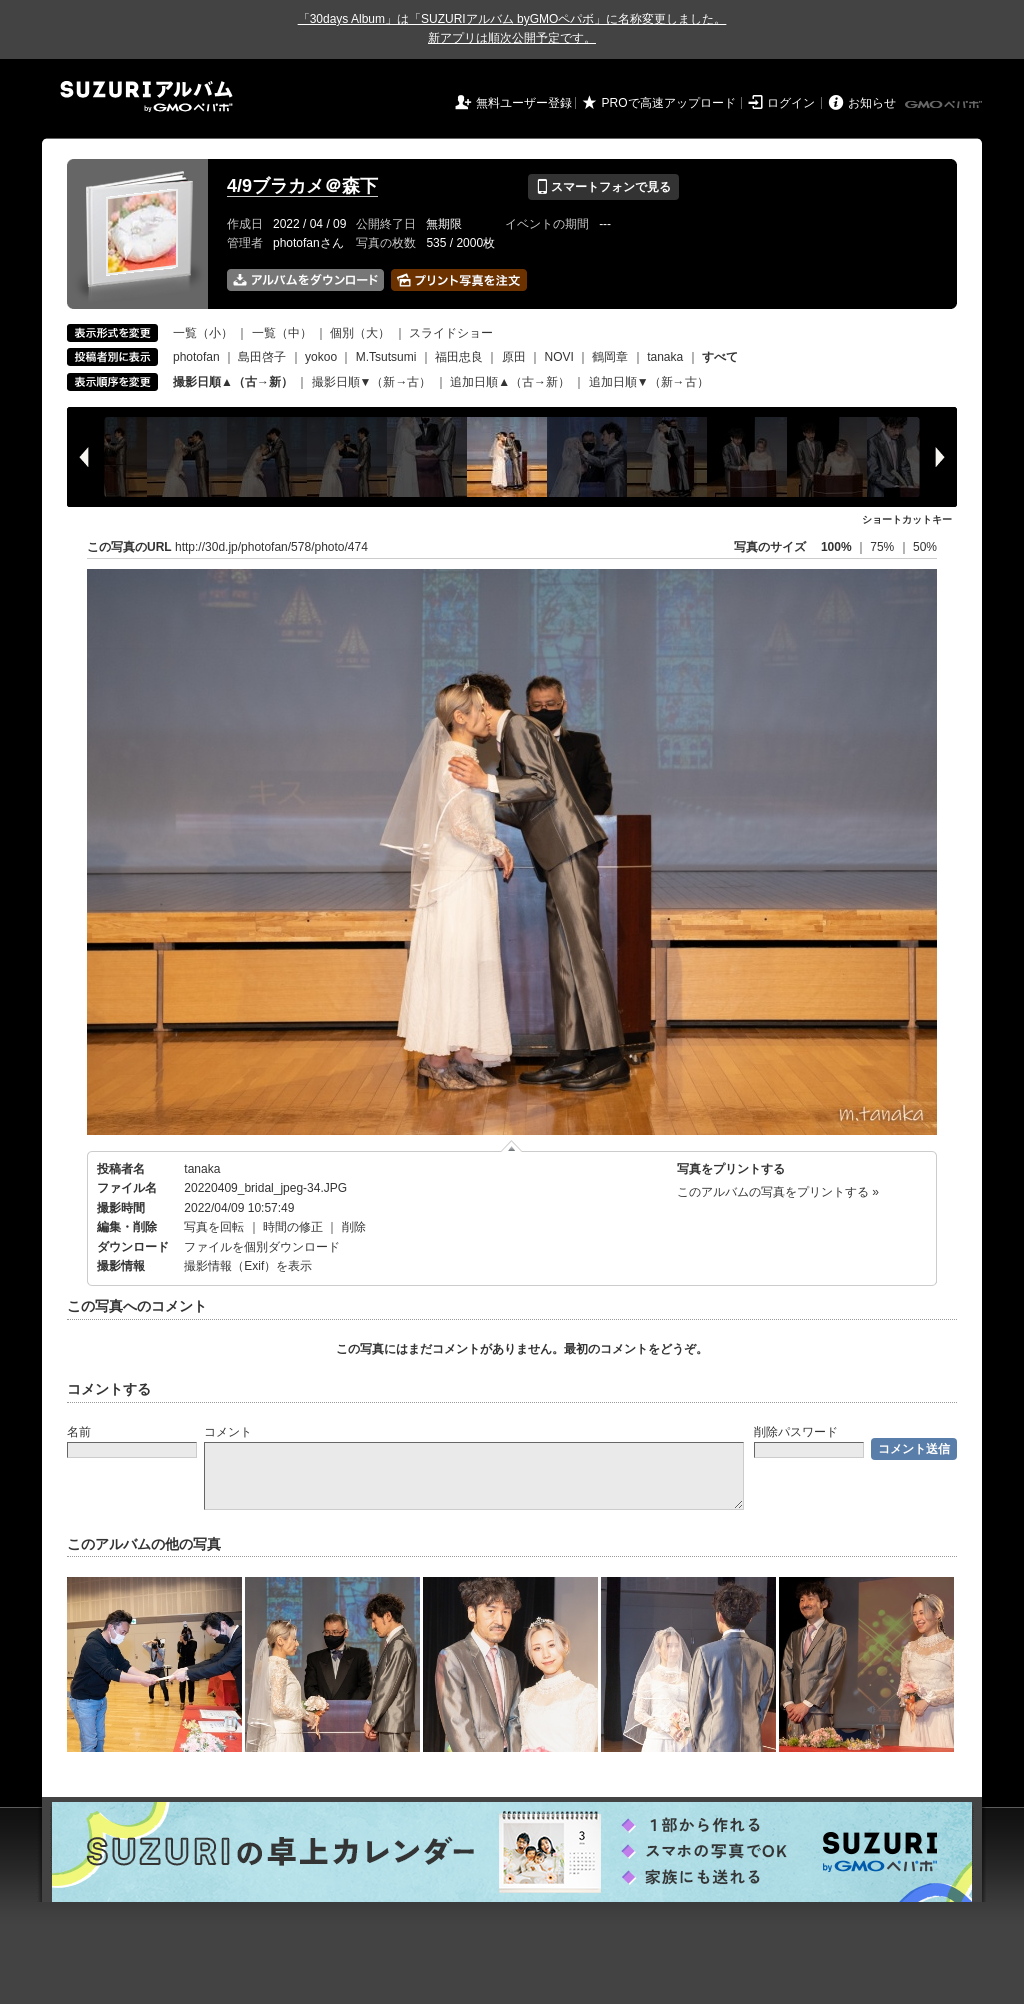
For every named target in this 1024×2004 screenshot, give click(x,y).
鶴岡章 (610, 357)
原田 (514, 357)
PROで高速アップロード (669, 103)
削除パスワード (796, 1432)
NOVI (558, 357)
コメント (228, 1432)
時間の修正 (293, 1227)
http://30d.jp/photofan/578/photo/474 (271, 547)
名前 (79, 1432)
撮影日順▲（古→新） (233, 382)
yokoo (321, 357)
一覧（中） (282, 333)
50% (925, 547)
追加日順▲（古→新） (510, 382)
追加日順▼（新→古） (649, 382)
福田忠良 (459, 357)
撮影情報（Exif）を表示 (248, 1266)
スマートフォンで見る (603, 187)
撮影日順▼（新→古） (372, 382)
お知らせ (872, 103)
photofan (196, 357)
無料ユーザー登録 (524, 103)
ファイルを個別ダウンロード (262, 1247)
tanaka (665, 357)
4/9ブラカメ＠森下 (302, 186)
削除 (354, 1227)
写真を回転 (214, 1227)
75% (883, 547)
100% (836, 547)
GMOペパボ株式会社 (945, 105)
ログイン (791, 103)
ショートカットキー (907, 519)
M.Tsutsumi (386, 357)
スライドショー (451, 333)
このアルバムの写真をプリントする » (778, 1192)
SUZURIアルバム (146, 96)
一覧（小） (203, 333)
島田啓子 (262, 357)
